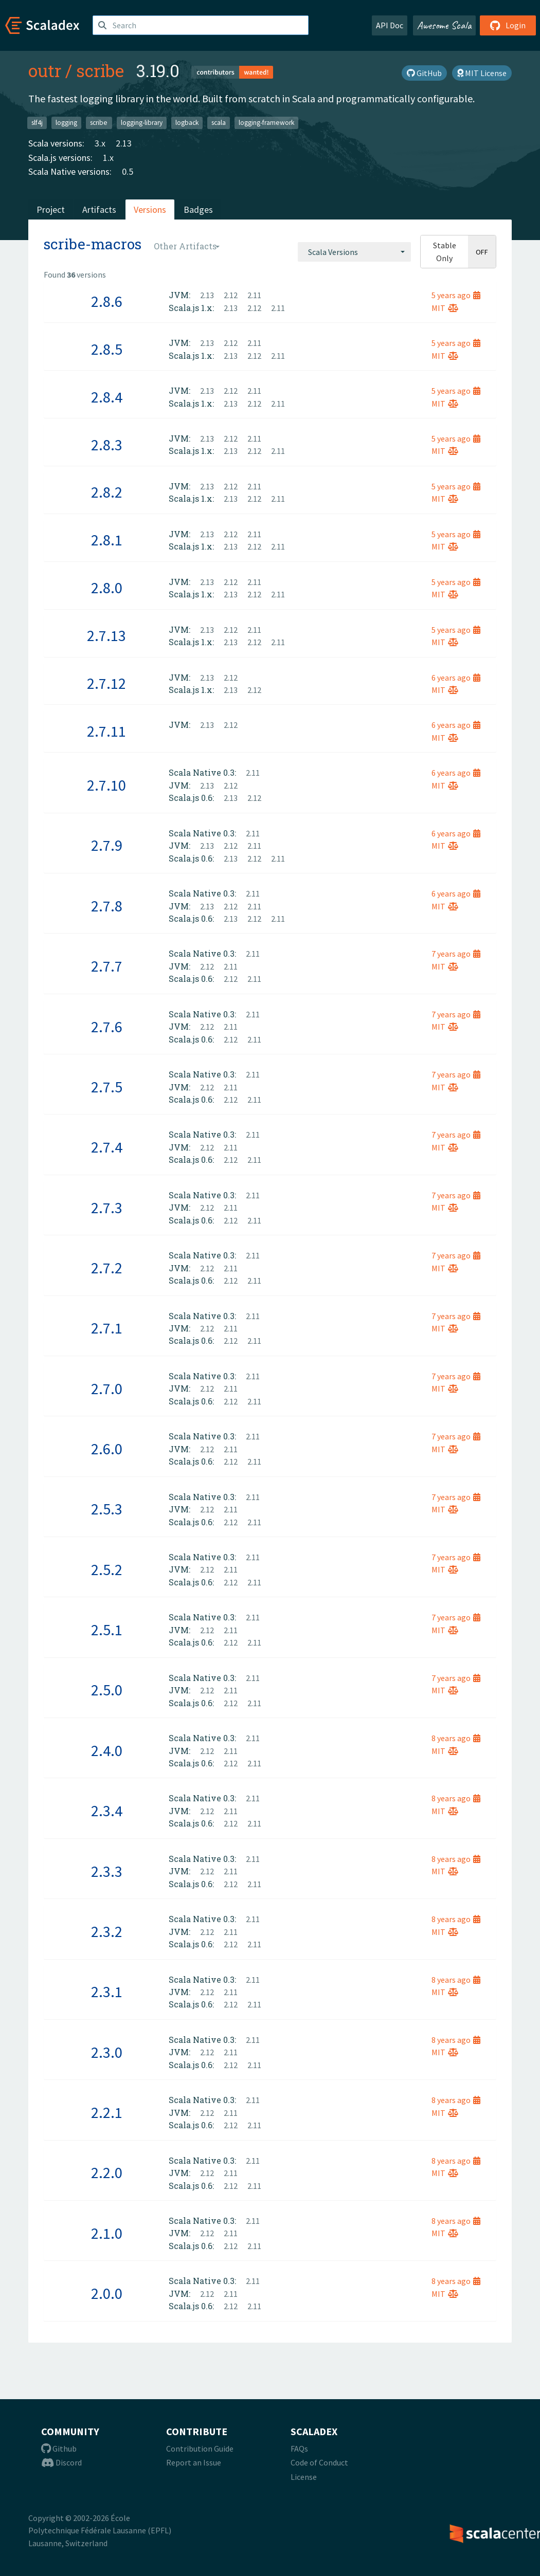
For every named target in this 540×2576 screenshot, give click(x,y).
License (304, 2477)
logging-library (142, 122)
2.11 (254, 295)
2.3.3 (106, 1871)
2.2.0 (106, 2172)
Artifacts (99, 209)
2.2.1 (106, 2112)
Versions (150, 209)
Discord (61, 2462)
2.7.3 (106, 1207)
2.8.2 (106, 492)
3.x (100, 143)
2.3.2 (106, 1931)
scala (218, 122)
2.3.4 (106, 1810)
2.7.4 (106, 1147)
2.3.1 (106, 1991)
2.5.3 (106, 1509)
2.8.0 (106, 587)
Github (59, 2448)
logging (66, 122)
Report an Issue (193, 2462)
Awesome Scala (444, 25)
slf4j (37, 122)
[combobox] (354, 252)
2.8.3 (106, 444)
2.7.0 (106, 1388)
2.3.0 (106, 2052)
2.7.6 (106, 1026)
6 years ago (455, 677)
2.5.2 (106, 1569)
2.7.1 (106, 1328)
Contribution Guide (199, 2448)
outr (44, 70)
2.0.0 (106, 2293)
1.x (108, 157)
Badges (198, 209)
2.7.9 (106, 845)
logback (187, 122)
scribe (100, 70)
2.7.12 (106, 683)
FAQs (299, 2448)
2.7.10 (106, 785)
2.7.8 (106, 906)
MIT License (482, 73)
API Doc (389, 25)
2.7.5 (106, 1087)
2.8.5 (106, 349)
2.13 (124, 143)
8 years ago (455, 1738)
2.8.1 (106, 540)
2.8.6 (106, 301)
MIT (444, 308)
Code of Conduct (319, 2462)
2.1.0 (106, 2233)
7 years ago (455, 953)
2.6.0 (106, 1448)
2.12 (231, 295)
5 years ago (455, 295)
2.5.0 (106, 1690)
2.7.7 (106, 966)
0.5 (127, 171)
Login (508, 25)
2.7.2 (106, 1267)
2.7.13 (106, 635)
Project (51, 209)
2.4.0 (106, 1750)
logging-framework (266, 122)
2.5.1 (106, 1629)
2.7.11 (106, 731)
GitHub (424, 73)
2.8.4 (106, 397)
